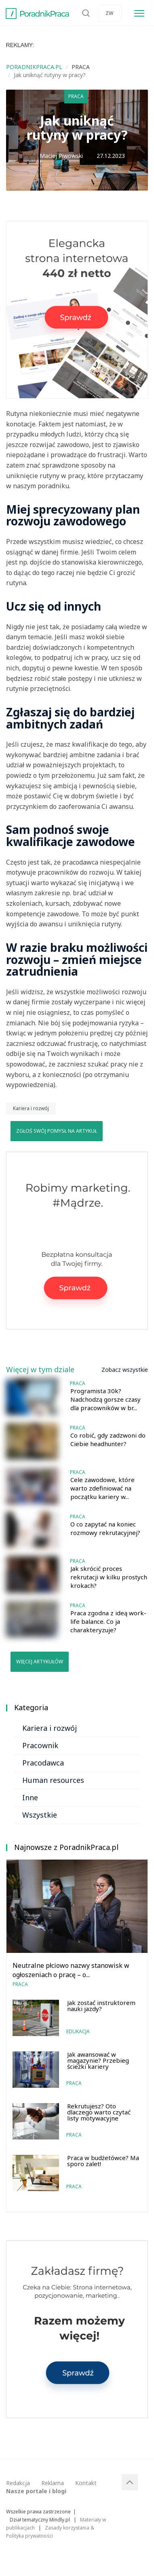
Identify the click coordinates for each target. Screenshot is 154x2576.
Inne (30, 1797)
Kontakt (86, 2483)
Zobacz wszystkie (124, 1369)
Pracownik (40, 1745)
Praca (76, 96)
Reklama (52, 2483)
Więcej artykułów (39, 1661)
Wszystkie (39, 1815)
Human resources (53, 1780)
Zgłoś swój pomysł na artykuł (56, 1130)
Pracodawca (43, 1763)
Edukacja (78, 2031)
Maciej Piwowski (61, 156)
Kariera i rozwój (31, 1108)
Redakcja (18, 2483)
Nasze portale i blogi (36, 2491)
